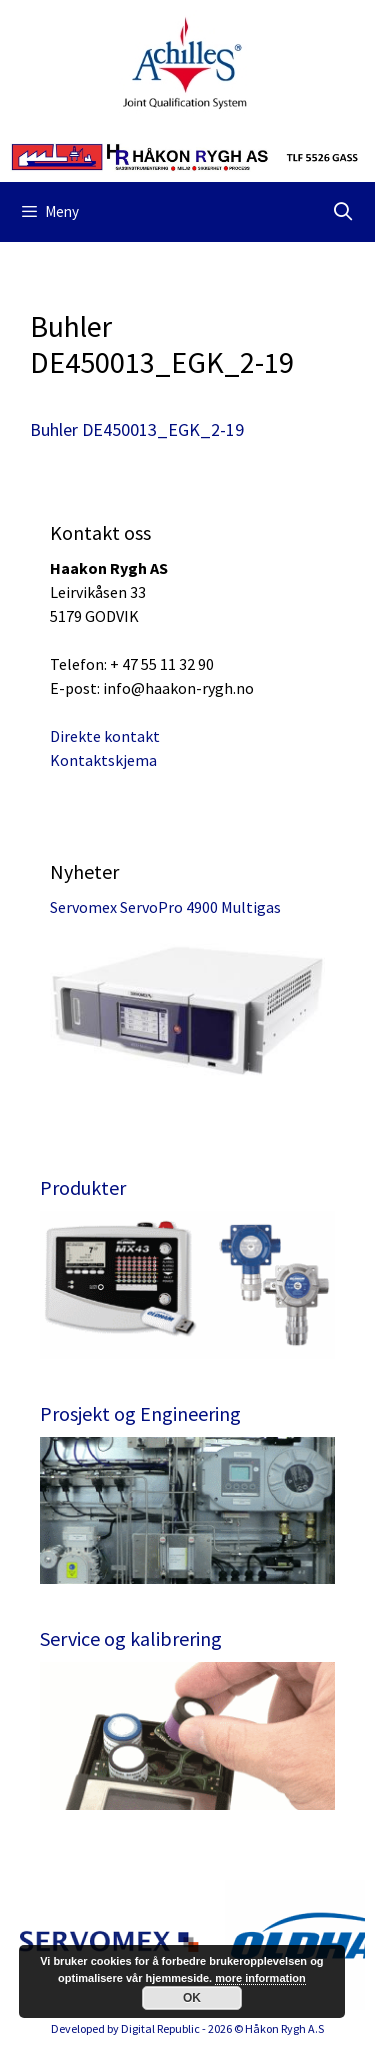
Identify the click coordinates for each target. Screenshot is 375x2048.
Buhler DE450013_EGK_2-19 (137, 429)
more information (260, 1978)
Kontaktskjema (103, 760)
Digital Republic (160, 2028)
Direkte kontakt (105, 736)
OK (192, 1998)
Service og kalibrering (131, 1638)
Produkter (83, 1187)
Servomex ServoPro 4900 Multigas (165, 907)
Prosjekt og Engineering (140, 1413)
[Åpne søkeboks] (343, 212)
